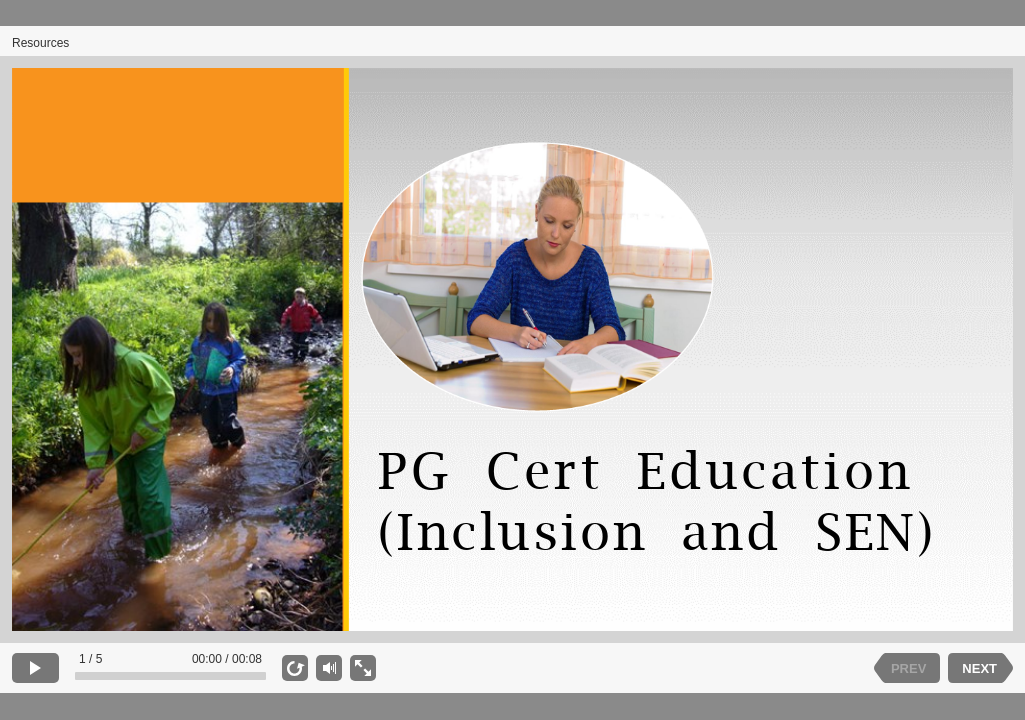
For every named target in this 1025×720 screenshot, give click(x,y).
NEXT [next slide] (979, 668)
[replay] (295, 668)
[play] (35, 668)
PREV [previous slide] (908, 668)
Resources (40, 43)
